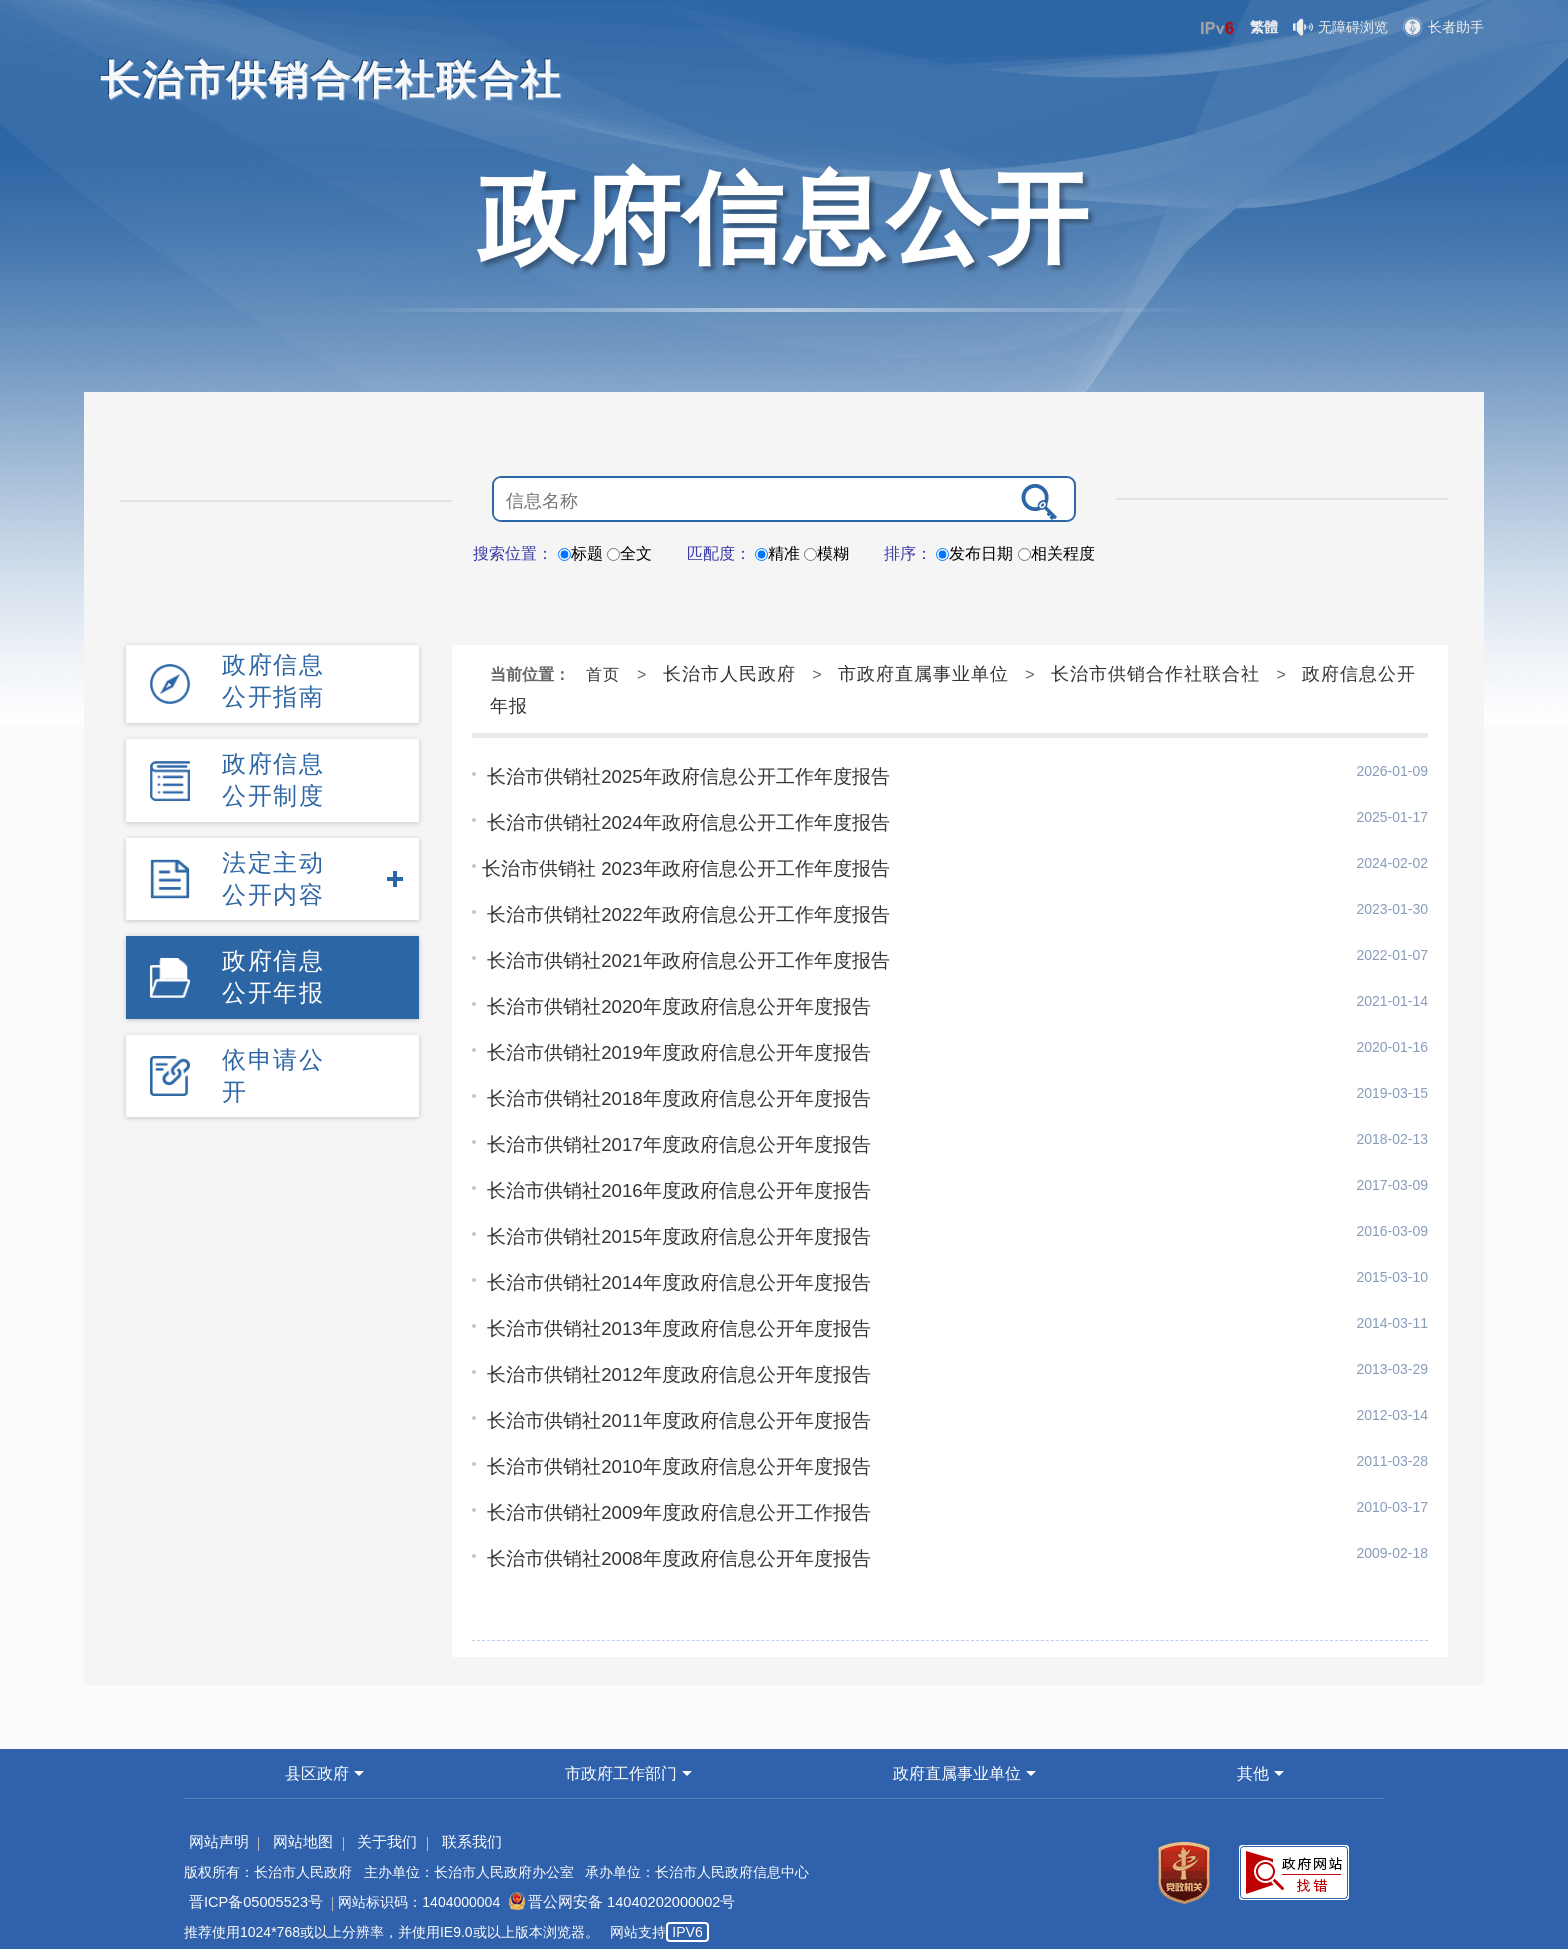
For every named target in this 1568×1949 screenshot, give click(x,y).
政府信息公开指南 (273, 680)
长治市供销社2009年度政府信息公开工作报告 (669, 1496)
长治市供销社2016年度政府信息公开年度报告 (669, 1181)
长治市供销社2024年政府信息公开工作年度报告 (678, 821)
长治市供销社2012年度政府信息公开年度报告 (669, 1361)
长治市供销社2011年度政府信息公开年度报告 (669, 1406)
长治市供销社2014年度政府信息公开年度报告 (669, 1271)
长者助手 (1443, 27)
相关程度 (1056, 553)
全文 (629, 553)
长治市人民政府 (729, 674)
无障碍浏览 (1340, 27)
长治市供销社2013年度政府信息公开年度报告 (669, 1316)
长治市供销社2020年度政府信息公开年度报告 (669, 1001)
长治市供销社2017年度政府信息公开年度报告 (669, 1136)
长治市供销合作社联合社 (1155, 674)
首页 (603, 674)
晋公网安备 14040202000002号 (610, 1884)
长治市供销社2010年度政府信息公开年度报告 (669, 1451)
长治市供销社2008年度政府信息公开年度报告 (669, 1541)
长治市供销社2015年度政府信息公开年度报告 (669, 1226)
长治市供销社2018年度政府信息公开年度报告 (669, 1091)
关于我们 (377, 1824)
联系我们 (457, 1824)
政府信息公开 (784, 218)
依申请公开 (273, 1069)
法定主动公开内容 (273, 874)
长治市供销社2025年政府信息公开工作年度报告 (678, 776)
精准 (777, 553)
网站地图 (297, 1824)
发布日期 (974, 553)
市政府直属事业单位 (923, 674)
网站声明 (217, 1824)
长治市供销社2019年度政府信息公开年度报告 (669, 1046)
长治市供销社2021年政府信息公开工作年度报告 (678, 956)
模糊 (826, 553)
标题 (580, 553)
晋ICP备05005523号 (253, 1884)
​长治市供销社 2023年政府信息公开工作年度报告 (675, 866)
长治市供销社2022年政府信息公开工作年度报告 (678, 911)
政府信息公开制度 (273, 777)
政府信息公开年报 (273, 971)
